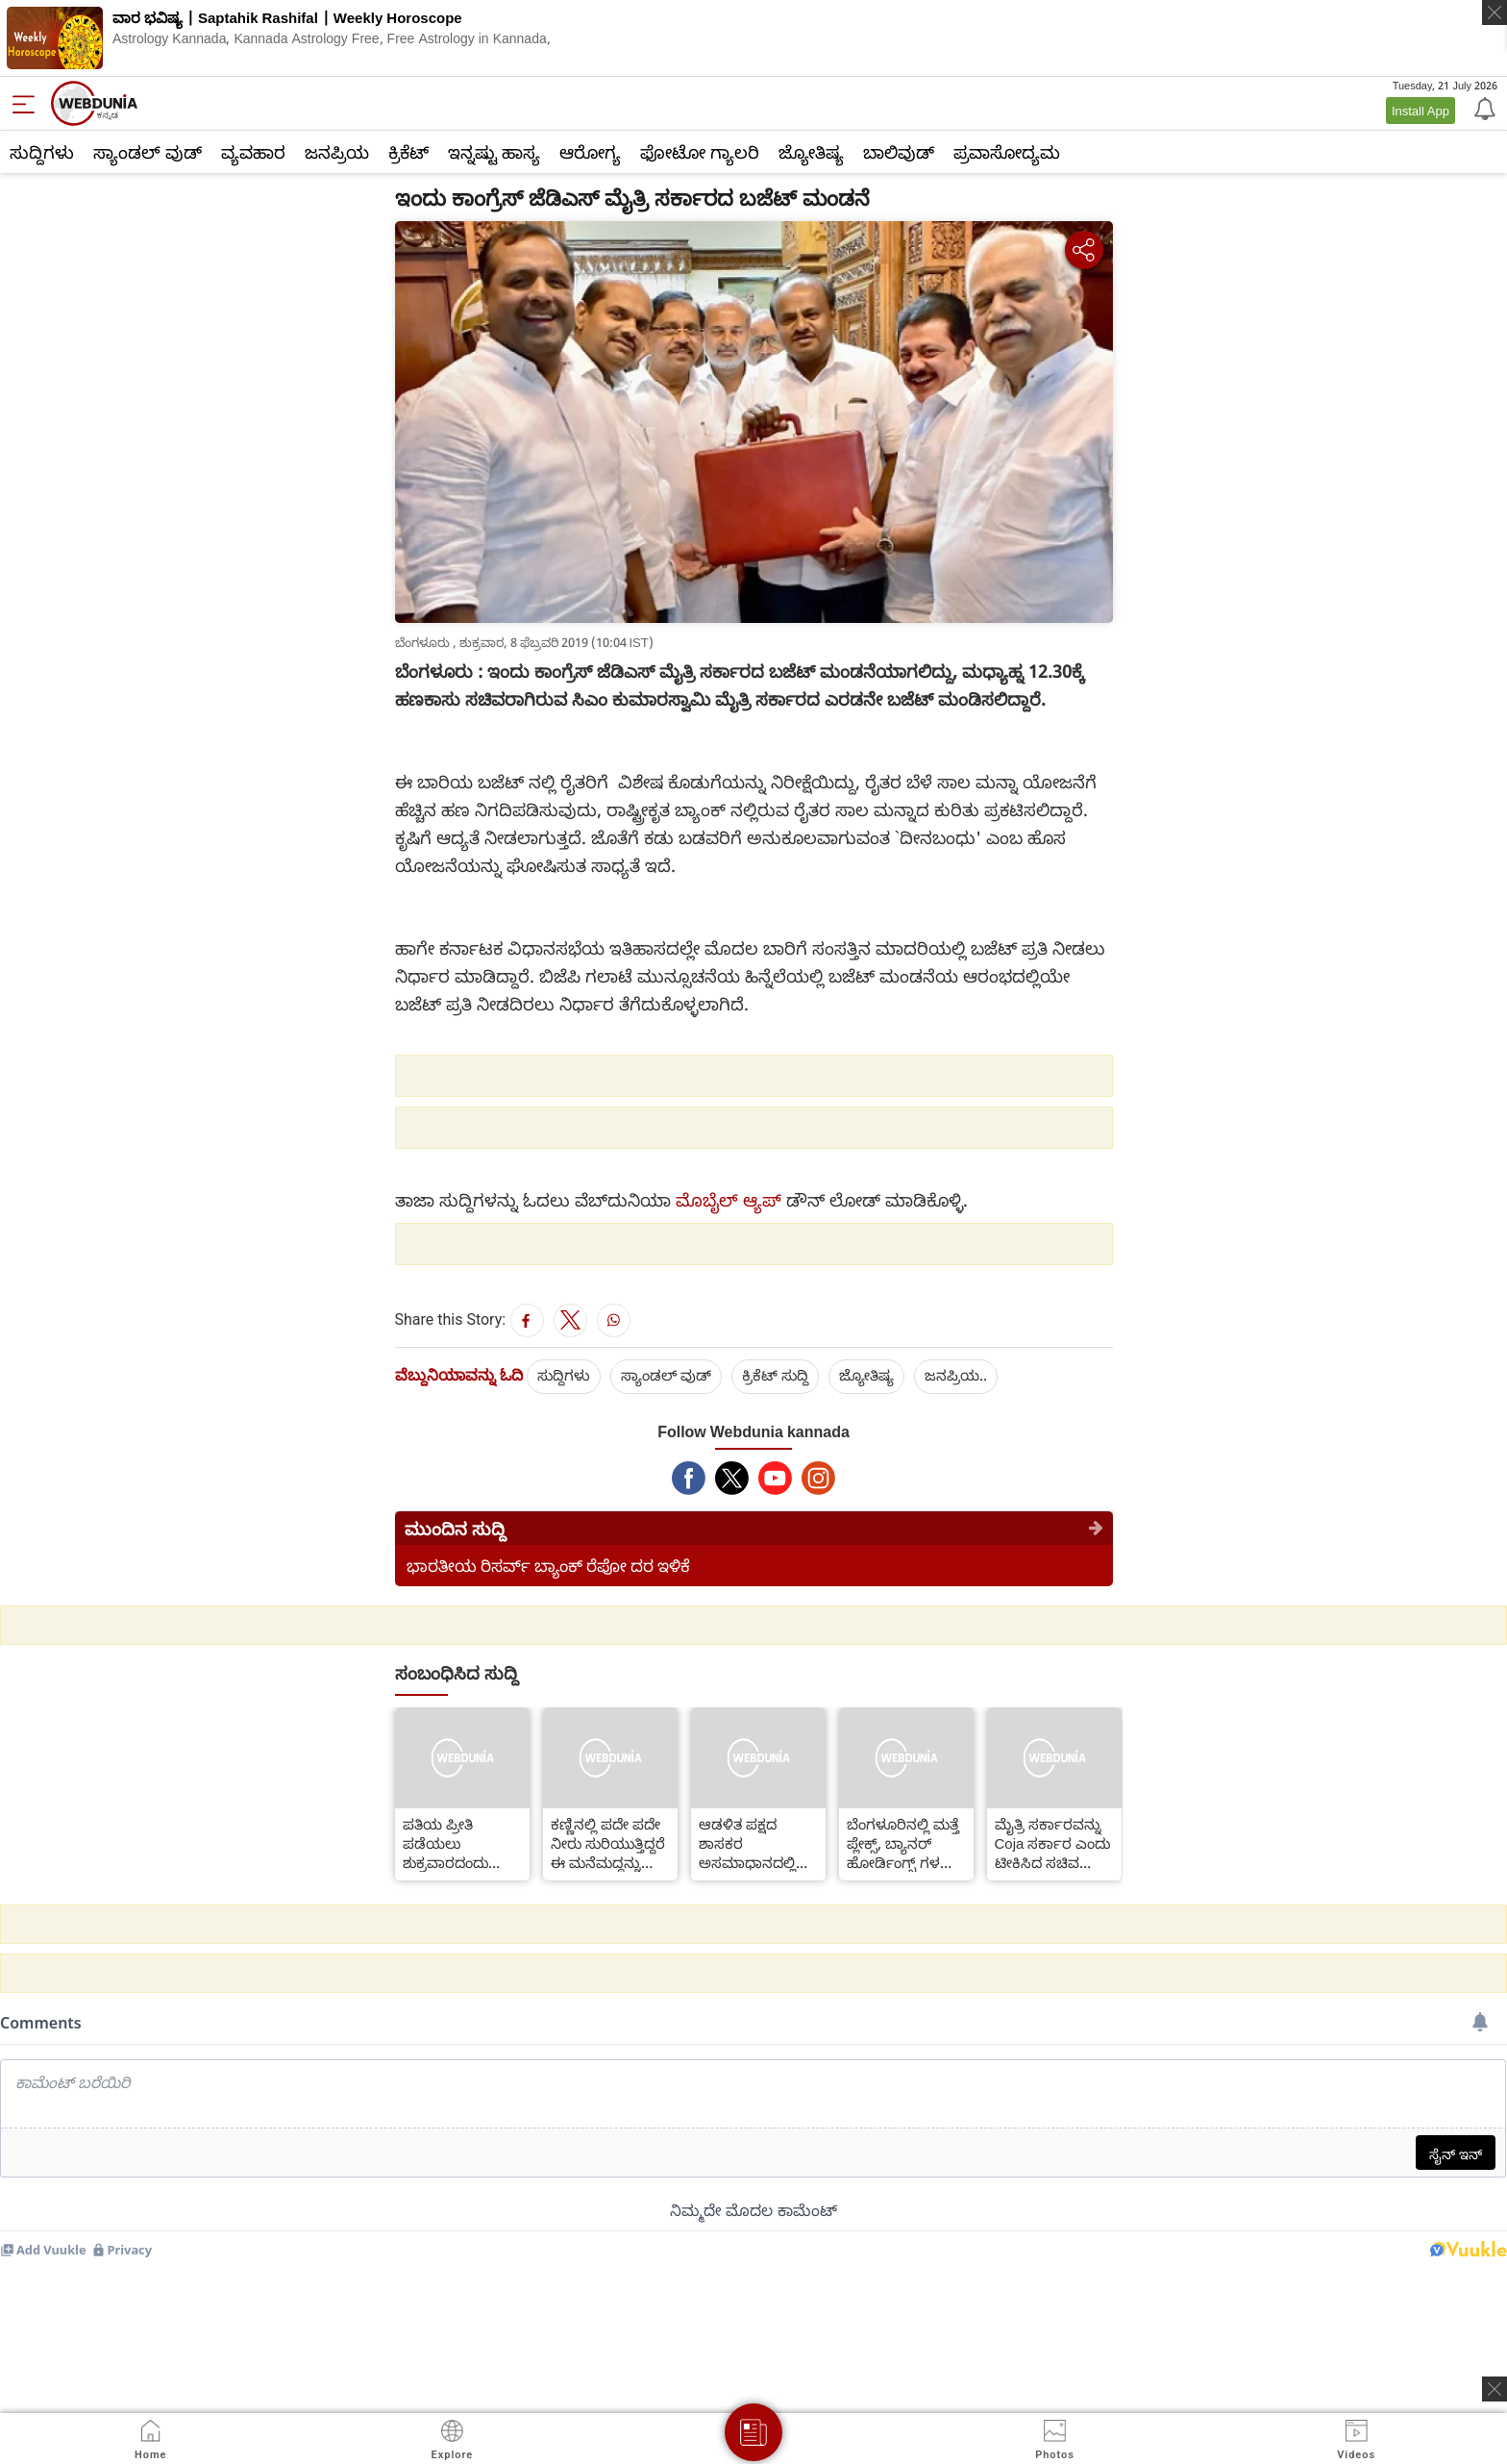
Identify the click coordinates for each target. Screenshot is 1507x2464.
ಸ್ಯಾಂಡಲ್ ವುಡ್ (147, 151)
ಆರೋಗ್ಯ (590, 151)
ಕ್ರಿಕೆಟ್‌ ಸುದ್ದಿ (775, 1374)
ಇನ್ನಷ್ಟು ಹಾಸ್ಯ (494, 151)
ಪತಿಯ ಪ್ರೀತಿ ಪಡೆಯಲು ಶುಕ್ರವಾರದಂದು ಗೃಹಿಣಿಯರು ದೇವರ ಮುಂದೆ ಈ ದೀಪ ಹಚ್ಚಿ (462, 1843)
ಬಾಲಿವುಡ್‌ (898, 151)
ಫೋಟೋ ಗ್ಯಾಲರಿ (699, 151)
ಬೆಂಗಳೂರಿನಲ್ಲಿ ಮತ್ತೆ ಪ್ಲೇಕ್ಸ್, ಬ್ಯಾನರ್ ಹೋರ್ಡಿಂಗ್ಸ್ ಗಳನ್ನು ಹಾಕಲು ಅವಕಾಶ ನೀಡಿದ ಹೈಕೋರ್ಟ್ (903, 1843)
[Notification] (1483, 107)
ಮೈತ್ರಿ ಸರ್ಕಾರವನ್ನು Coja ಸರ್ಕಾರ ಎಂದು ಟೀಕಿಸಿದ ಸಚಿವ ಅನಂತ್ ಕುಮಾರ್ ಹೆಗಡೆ (1053, 1843)
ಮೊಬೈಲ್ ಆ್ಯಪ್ (728, 1199)
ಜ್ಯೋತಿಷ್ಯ (811, 151)
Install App (1420, 110)
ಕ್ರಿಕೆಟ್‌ (408, 151)
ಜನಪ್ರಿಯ (337, 151)
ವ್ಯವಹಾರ (253, 151)
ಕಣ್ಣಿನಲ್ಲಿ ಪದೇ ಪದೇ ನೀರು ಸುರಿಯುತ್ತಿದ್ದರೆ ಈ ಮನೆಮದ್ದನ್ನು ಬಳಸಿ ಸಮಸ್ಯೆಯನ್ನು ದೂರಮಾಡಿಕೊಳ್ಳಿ (608, 1843)
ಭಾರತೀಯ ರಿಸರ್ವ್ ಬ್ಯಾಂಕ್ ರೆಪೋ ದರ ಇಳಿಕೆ (548, 1566)
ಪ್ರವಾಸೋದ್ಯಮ (1006, 151)
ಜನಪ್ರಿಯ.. (956, 1374)
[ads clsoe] (1494, 2389)
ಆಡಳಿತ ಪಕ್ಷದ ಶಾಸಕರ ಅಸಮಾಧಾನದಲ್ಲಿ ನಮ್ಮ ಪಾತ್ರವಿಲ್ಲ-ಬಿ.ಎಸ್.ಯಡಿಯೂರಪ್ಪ (758, 1843)
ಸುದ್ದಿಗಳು (42, 151)
